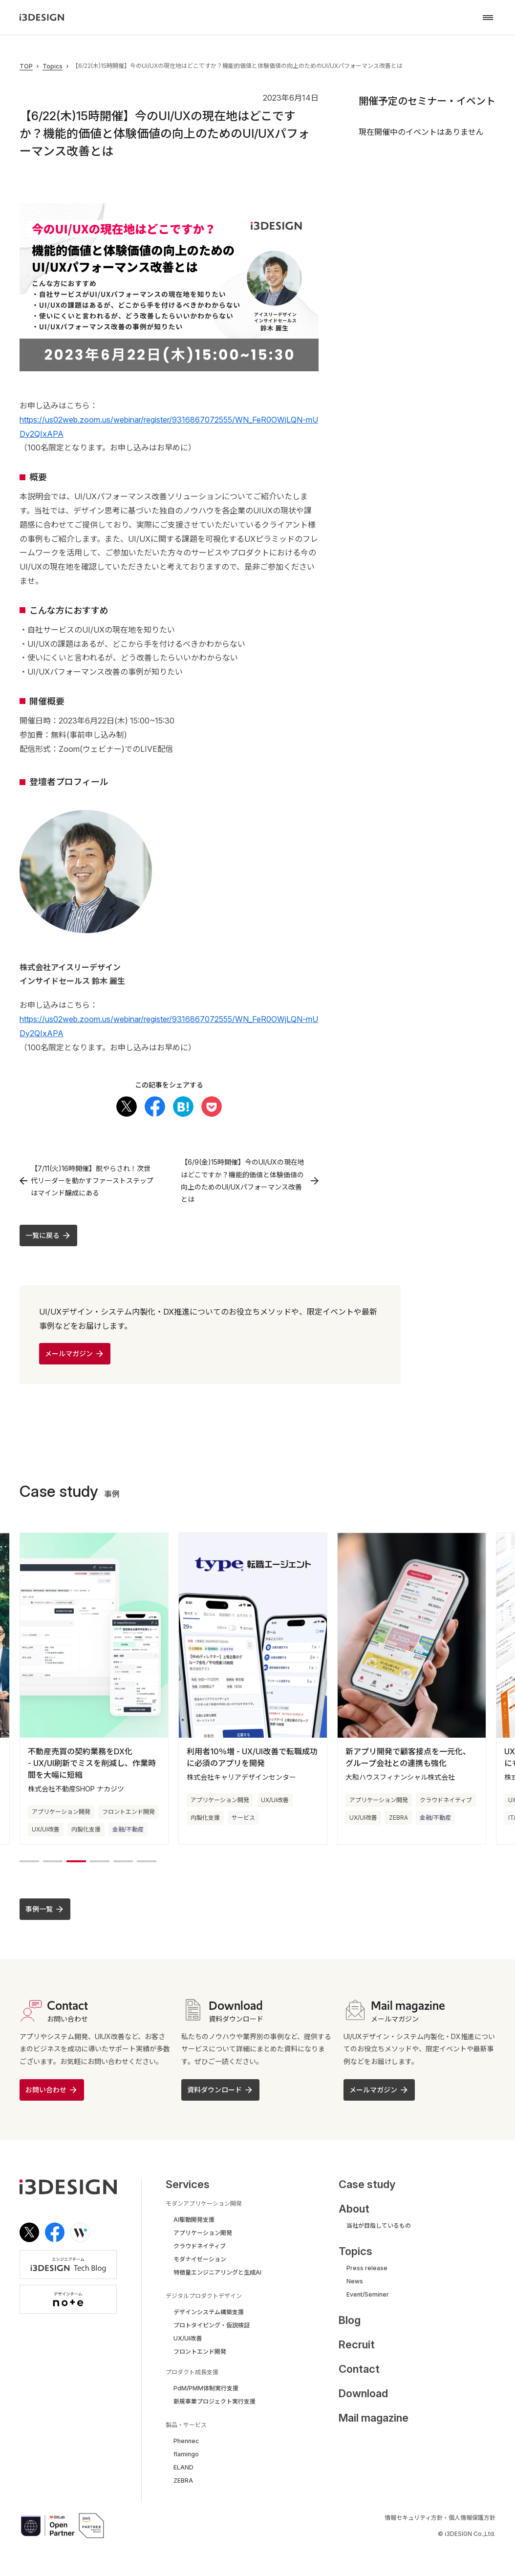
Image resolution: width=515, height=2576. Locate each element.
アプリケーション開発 (61, 1812)
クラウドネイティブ (446, 1801)
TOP (26, 66)
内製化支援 (86, 1830)
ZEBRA (398, 1819)
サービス (243, 1819)
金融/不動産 (128, 1830)
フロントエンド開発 (128, 1812)
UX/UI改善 (46, 1830)
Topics (53, 66)
